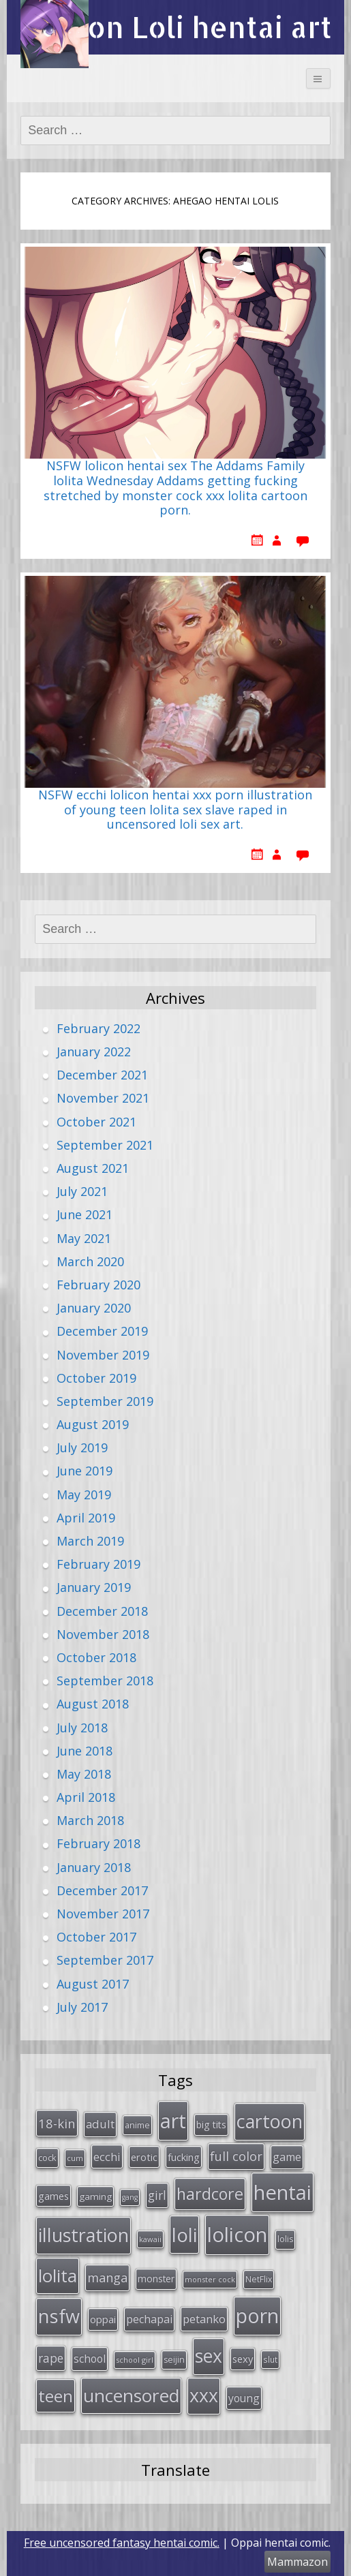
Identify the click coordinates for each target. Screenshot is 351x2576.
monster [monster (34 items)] (156, 2278)
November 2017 (103, 1913)
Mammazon (297, 2561)
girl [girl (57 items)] (157, 2195)
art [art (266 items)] (173, 2120)
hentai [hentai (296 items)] (282, 2192)
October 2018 (96, 1657)
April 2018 (86, 1797)
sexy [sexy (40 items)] (242, 2358)
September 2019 (105, 1401)
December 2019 (102, 1331)
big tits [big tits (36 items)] (211, 2124)
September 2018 (105, 1680)
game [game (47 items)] (287, 2156)
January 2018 (94, 1867)
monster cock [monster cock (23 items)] (210, 2279)
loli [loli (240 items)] (184, 2235)
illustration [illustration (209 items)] (83, 2235)
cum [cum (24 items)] (75, 2158)
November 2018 (103, 1634)
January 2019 (94, 1587)
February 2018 (98, 1843)
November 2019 (103, 1355)
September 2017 (105, 1960)
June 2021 (84, 1214)
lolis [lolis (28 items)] (285, 2239)
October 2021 (96, 1122)
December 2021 (102, 1075)
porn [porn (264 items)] (257, 2316)
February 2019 (98, 1564)
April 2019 (86, 1517)
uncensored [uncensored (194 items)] (131, 2395)
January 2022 (94, 1051)
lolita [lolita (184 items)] (57, 2275)
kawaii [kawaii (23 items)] (150, 2239)
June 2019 (84, 1470)
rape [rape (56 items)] (50, 2358)
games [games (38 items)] (53, 2196)
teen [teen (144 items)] (55, 2396)
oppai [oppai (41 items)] (103, 2319)
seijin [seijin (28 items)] (174, 2359)
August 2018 (93, 1704)
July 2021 (82, 1191)
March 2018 (90, 1820)
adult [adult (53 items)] (100, 2124)
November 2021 (103, 1098)
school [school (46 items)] (90, 2358)
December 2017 (102, 1890)
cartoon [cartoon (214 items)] (269, 2121)
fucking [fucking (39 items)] (184, 2157)
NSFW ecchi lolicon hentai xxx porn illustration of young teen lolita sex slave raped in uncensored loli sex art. (175, 810)
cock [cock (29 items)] (47, 2157)
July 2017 (82, 2007)
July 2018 (82, 1727)
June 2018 (84, 1751)
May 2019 (84, 1494)
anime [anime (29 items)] (137, 2125)
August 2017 (93, 1984)
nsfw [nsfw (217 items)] (59, 2316)
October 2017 (96, 1937)
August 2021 (93, 1168)
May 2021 (84, 1238)
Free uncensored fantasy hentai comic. (121, 2542)
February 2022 (98, 1028)
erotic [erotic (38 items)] (144, 2157)
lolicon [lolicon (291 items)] (237, 2234)
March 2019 (90, 1541)
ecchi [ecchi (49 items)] (107, 2156)
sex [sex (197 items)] (208, 2356)
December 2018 (102, 1611)
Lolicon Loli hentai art (175, 27)
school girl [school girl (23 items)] (134, 2360)
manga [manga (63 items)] (107, 2277)
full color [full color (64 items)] (236, 2156)
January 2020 (94, 1308)
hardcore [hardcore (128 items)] (210, 2194)
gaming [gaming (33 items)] (95, 2196)
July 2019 (82, 1447)
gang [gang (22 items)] (130, 2197)
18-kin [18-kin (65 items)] (57, 2123)
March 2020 (90, 1261)
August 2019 (93, 1424)
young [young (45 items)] (244, 2398)
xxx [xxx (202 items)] (203, 2395)
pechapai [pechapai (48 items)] (149, 2319)
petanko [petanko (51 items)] (204, 2319)
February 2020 (98, 1284)
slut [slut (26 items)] (270, 2359)
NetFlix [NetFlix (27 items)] (258, 2279)
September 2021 (105, 1145)
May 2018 (84, 1774)
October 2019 (96, 1378)
